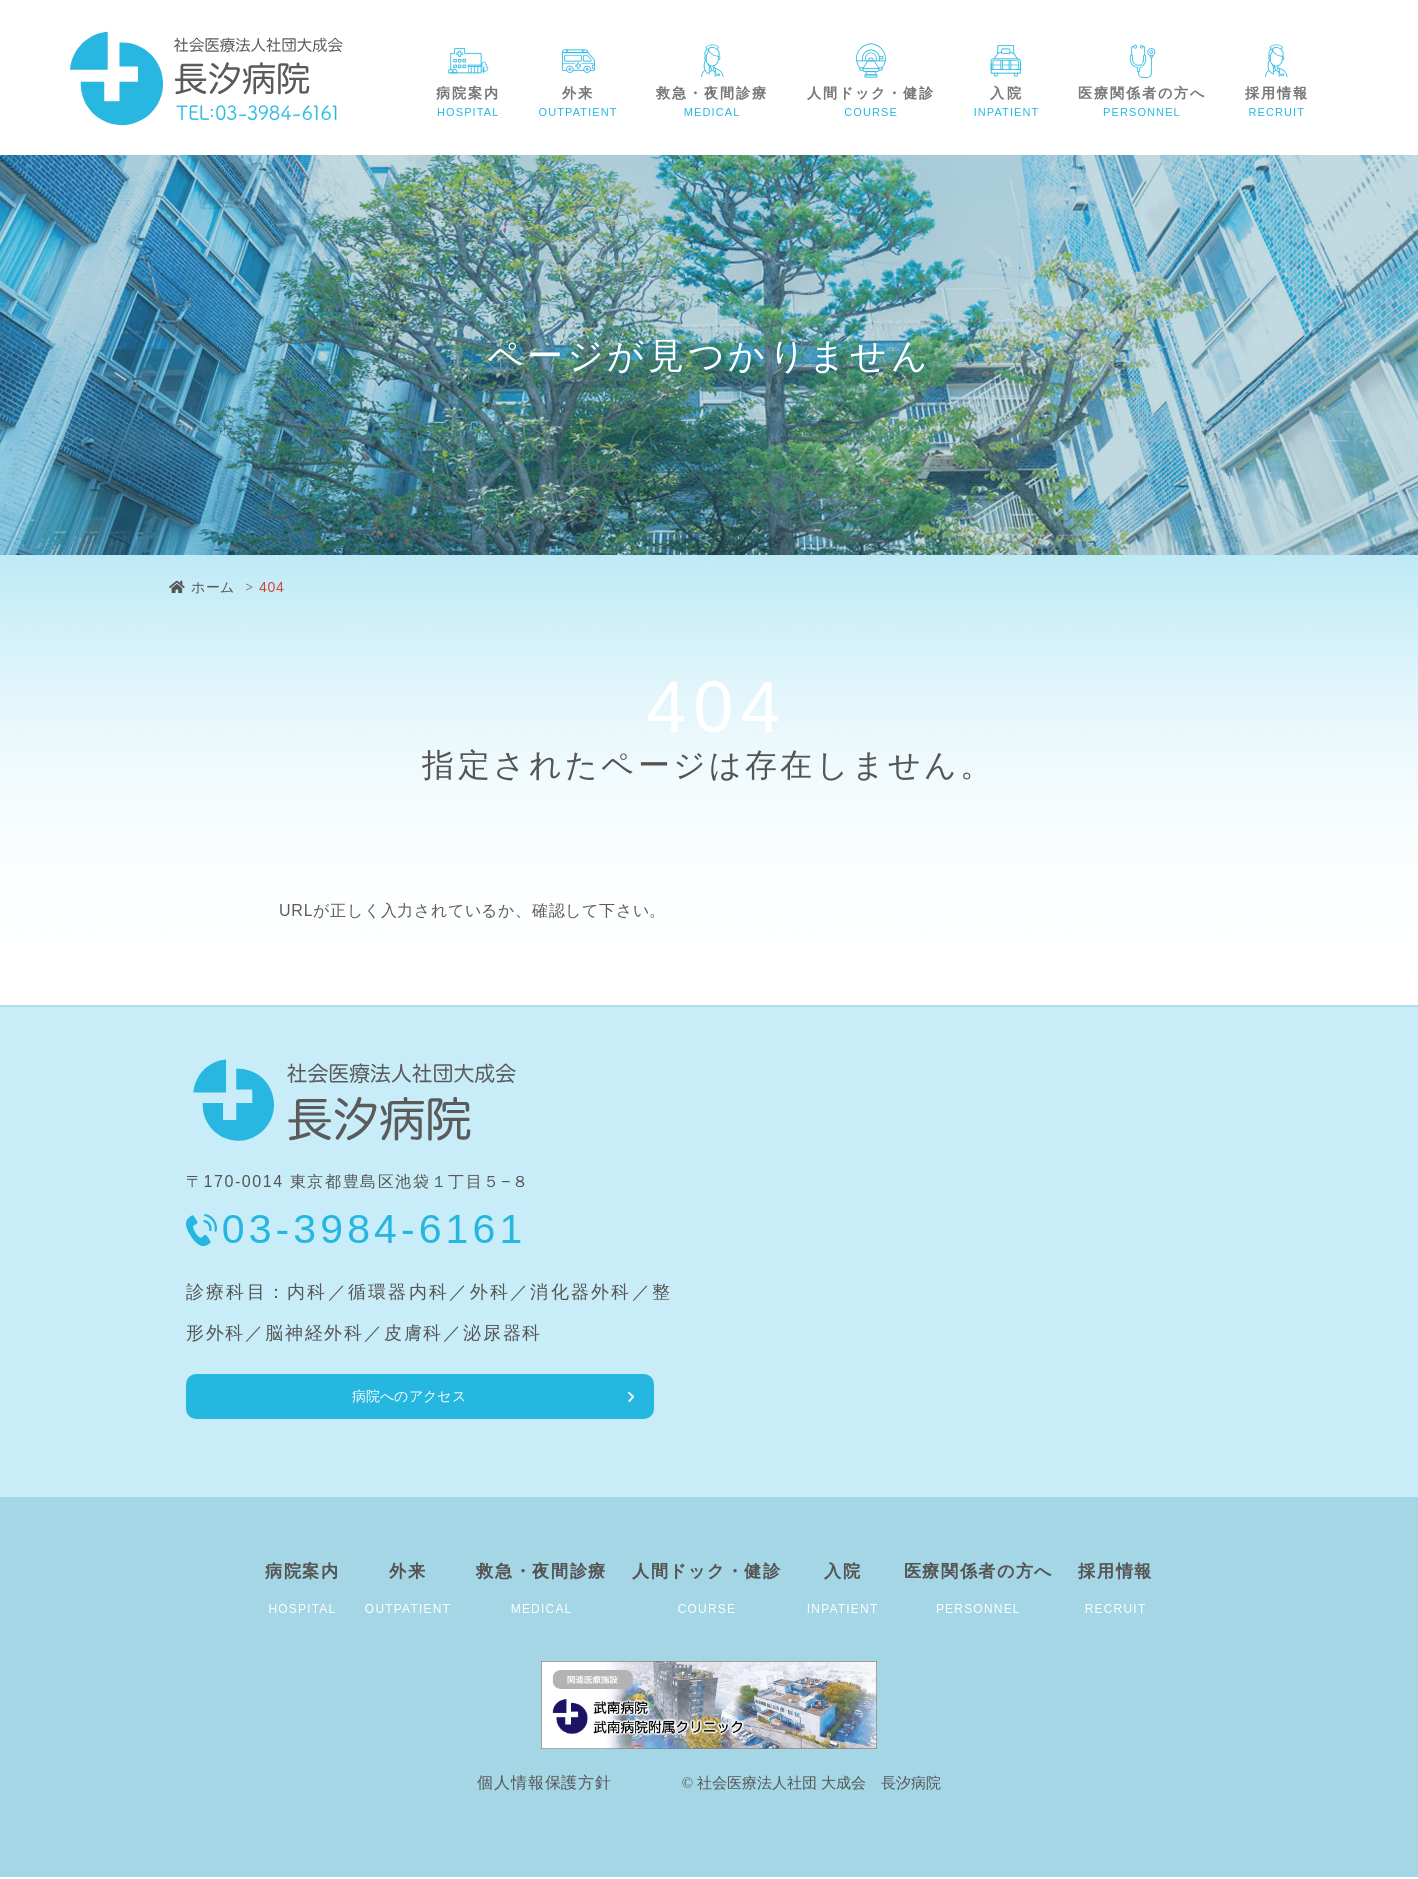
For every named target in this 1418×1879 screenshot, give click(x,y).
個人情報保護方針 (544, 1784)
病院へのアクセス (288, 1396)
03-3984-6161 (374, 1229)
